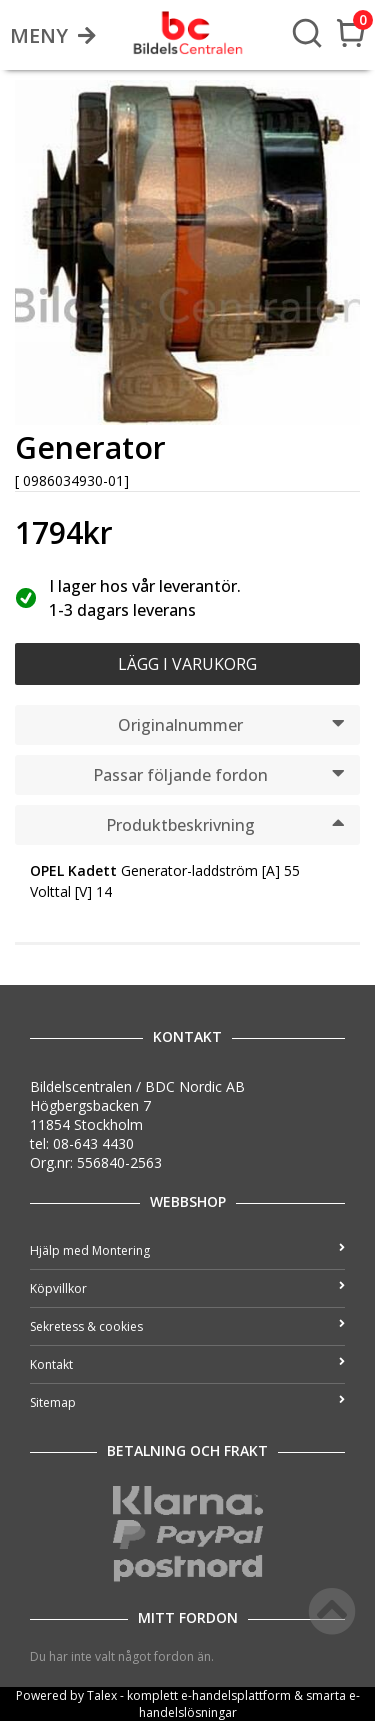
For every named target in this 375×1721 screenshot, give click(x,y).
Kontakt (187, 1364)
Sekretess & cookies (187, 1326)
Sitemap (187, 1402)
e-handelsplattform (236, 1695)
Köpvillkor (187, 1288)
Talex (102, 1695)
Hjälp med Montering (187, 1250)
